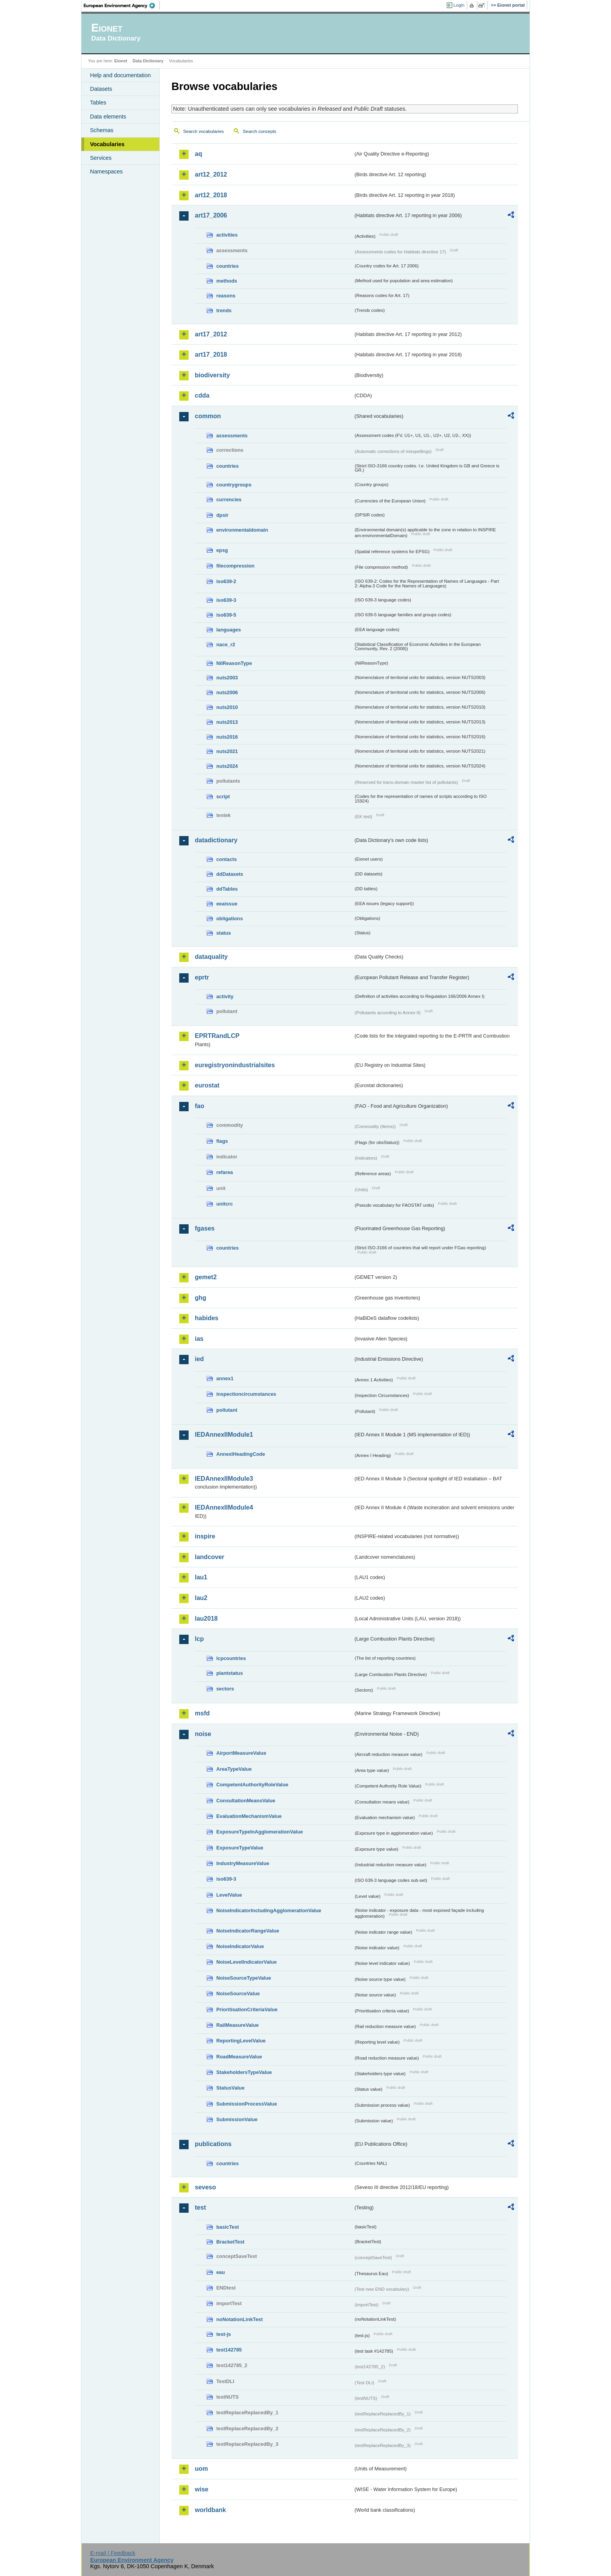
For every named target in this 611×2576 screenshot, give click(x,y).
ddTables (227, 889)
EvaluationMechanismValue (249, 1816)
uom (201, 2468)
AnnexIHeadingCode (240, 1454)
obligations (229, 918)
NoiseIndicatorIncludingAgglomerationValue (268, 1910)
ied (199, 1359)
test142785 (229, 2350)
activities (227, 235)
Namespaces (106, 171)
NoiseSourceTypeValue (243, 1978)
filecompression (235, 566)
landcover (209, 1557)
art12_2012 (211, 174)
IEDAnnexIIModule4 (224, 1507)
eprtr (202, 977)
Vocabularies (107, 144)
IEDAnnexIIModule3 (224, 1478)
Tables (98, 102)
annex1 (224, 1378)
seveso (205, 2187)
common (208, 416)
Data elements (108, 116)
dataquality (211, 956)
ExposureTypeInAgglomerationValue (259, 1832)
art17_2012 (211, 334)
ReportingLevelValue (241, 2041)
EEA (122, 5)
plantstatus (229, 1673)
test (200, 2207)
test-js (223, 2334)
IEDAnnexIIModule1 (224, 1434)
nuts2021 (227, 751)
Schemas (101, 130)
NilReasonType (234, 663)
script (223, 796)
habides (206, 1318)
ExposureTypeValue (239, 1848)
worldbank (210, 2510)
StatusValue (230, 2088)
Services (100, 158)
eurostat (207, 1085)
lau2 (201, 1598)
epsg (222, 550)
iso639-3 (226, 600)
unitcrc (224, 1204)
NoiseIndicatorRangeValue (247, 1931)
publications (213, 2144)
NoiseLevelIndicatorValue (246, 1962)
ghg (200, 1297)
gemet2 (206, 1277)
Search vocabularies (203, 131)
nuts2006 (227, 692)
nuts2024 (227, 766)
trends (223, 310)
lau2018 (206, 1618)
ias (199, 1338)
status (223, 933)
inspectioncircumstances (246, 1394)
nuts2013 (227, 722)
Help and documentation (120, 75)
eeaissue (226, 904)
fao (199, 1106)
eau (220, 2272)
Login (459, 5)
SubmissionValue (237, 2119)
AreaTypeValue (234, 1769)
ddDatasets (229, 874)
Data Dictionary (147, 60)
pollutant (226, 1410)
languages (228, 630)
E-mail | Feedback (112, 2553)
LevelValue (229, 1895)
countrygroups (233, 485)
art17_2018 (211, 354)
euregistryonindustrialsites (235, 1065)
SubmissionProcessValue (246, 2104)
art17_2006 (211, 215)
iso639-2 (226, 581)
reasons (225, 296)
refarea (224, 1172)
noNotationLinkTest (239, 2319)
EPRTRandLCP (217, 1036)
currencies (229, 499)
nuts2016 (227, 737)
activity (224, 996)
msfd (202, 1713)
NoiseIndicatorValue (240, 1946)
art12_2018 (211, 195)
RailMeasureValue (237, 2025)
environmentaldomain (242, 530)
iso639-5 (226, 615)
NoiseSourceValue (238, 1993)
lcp (199, 1638)
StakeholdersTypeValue (244, 2072)
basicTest (227, 2227)
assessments (231, 435)
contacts (226, 859)
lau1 (201, 1577)
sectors (225, 1689)
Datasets (101, 89)
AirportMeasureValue (241, 1753)
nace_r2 (225, 644)
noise (203, 1734)
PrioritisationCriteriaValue (246, 2009)
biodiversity (212, 375)
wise (201, 2489)
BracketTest (230, 2242)
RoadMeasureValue (239, 2057)
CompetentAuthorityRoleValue (252, 1784)
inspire (205, 1536)
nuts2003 (227, 678)
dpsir (222, 515)
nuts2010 (227, 707)
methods (226, 281)
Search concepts (259, 131)
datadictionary (216, 840)
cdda (202, 395)
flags (222, 1141)
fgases (205, 1228)
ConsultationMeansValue (245, 1800)
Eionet (120, 60)
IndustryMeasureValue (242, 1863)
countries (227, 266)
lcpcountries (231, 1658)
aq (198, 153)
